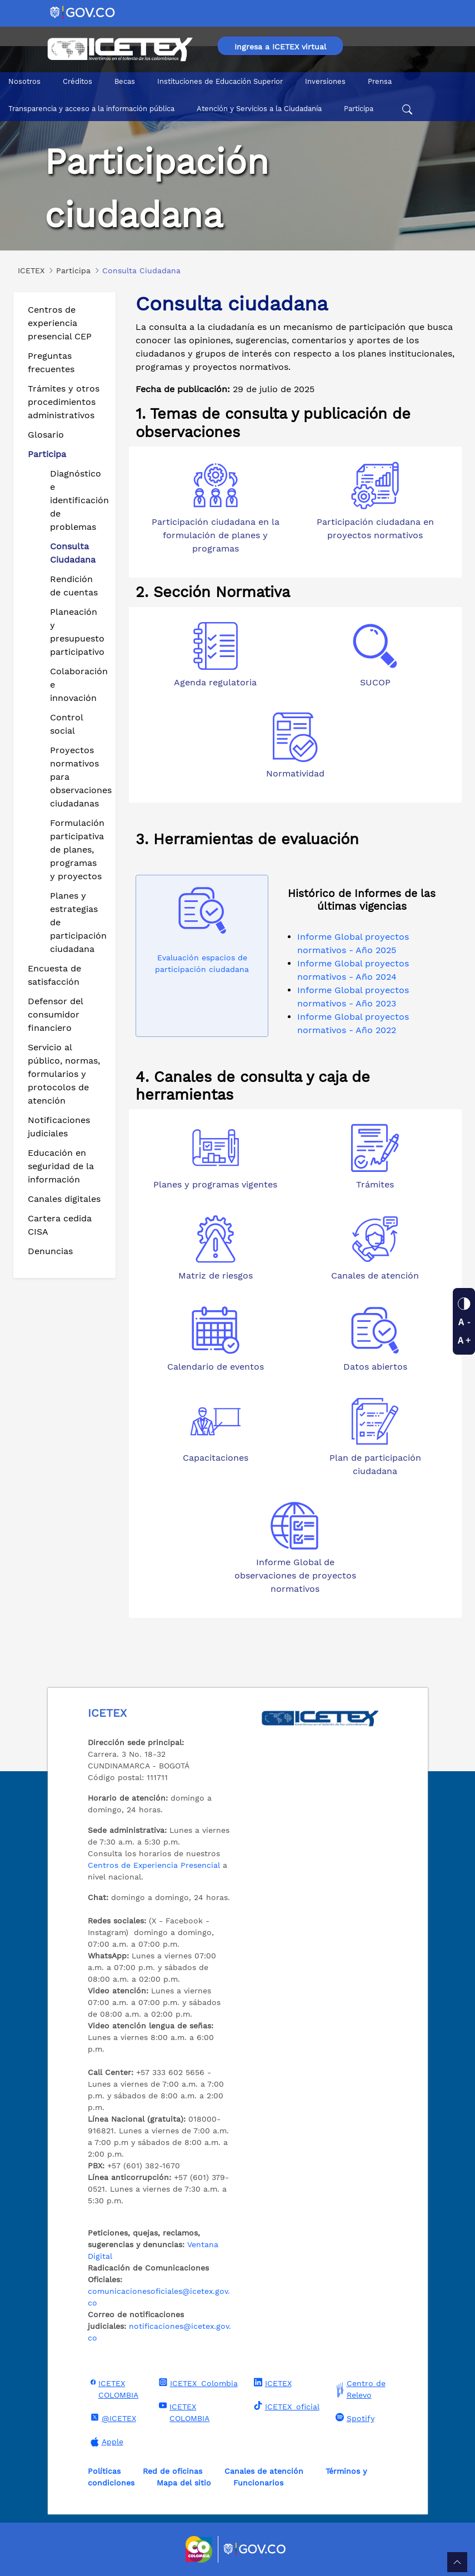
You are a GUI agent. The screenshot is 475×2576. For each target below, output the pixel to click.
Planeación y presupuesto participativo (77, 632)
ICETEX (271, 2383)
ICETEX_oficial (285, 2406)
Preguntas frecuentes (51, 362)
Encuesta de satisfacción (54, 975)
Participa (358, 108)
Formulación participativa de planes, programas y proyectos (77, 849)
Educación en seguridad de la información (61, 1166)
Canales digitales (64, 1199)
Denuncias (50, 1251)
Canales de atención (263, 2471)
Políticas (104, 2471)
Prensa (380, 81)
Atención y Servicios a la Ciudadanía (259, 108)
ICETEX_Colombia (197, 2383)
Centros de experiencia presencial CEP (60, 323)
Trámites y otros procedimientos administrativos (63, 401)
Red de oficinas (172, 2471)
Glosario (46, 434)
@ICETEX (112, 2418)
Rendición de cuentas (74, 586)
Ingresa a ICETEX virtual (280, 46)
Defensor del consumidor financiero (55, 1014)
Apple (105, 2442)
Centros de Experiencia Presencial (154, 1865)
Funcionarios (258, 2482)
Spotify (353, 2418)
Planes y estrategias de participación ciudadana (78, 922)
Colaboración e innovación (78, 684)
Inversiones (325, 81)
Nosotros (24, 81)
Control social (66, 724)
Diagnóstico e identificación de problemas (78, 500)
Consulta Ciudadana (73, 553)
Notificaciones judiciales (59, 1127)
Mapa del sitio (184, 2482)
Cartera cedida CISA (60, 1225)
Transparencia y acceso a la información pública (91, 108)
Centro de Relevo (359, 2389)
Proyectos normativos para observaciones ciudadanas (78, 777)
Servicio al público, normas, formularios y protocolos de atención (64, 1074)
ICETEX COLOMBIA (113, 2388)
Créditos (77, 81)
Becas (124, 81)
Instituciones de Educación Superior (220, 81)
